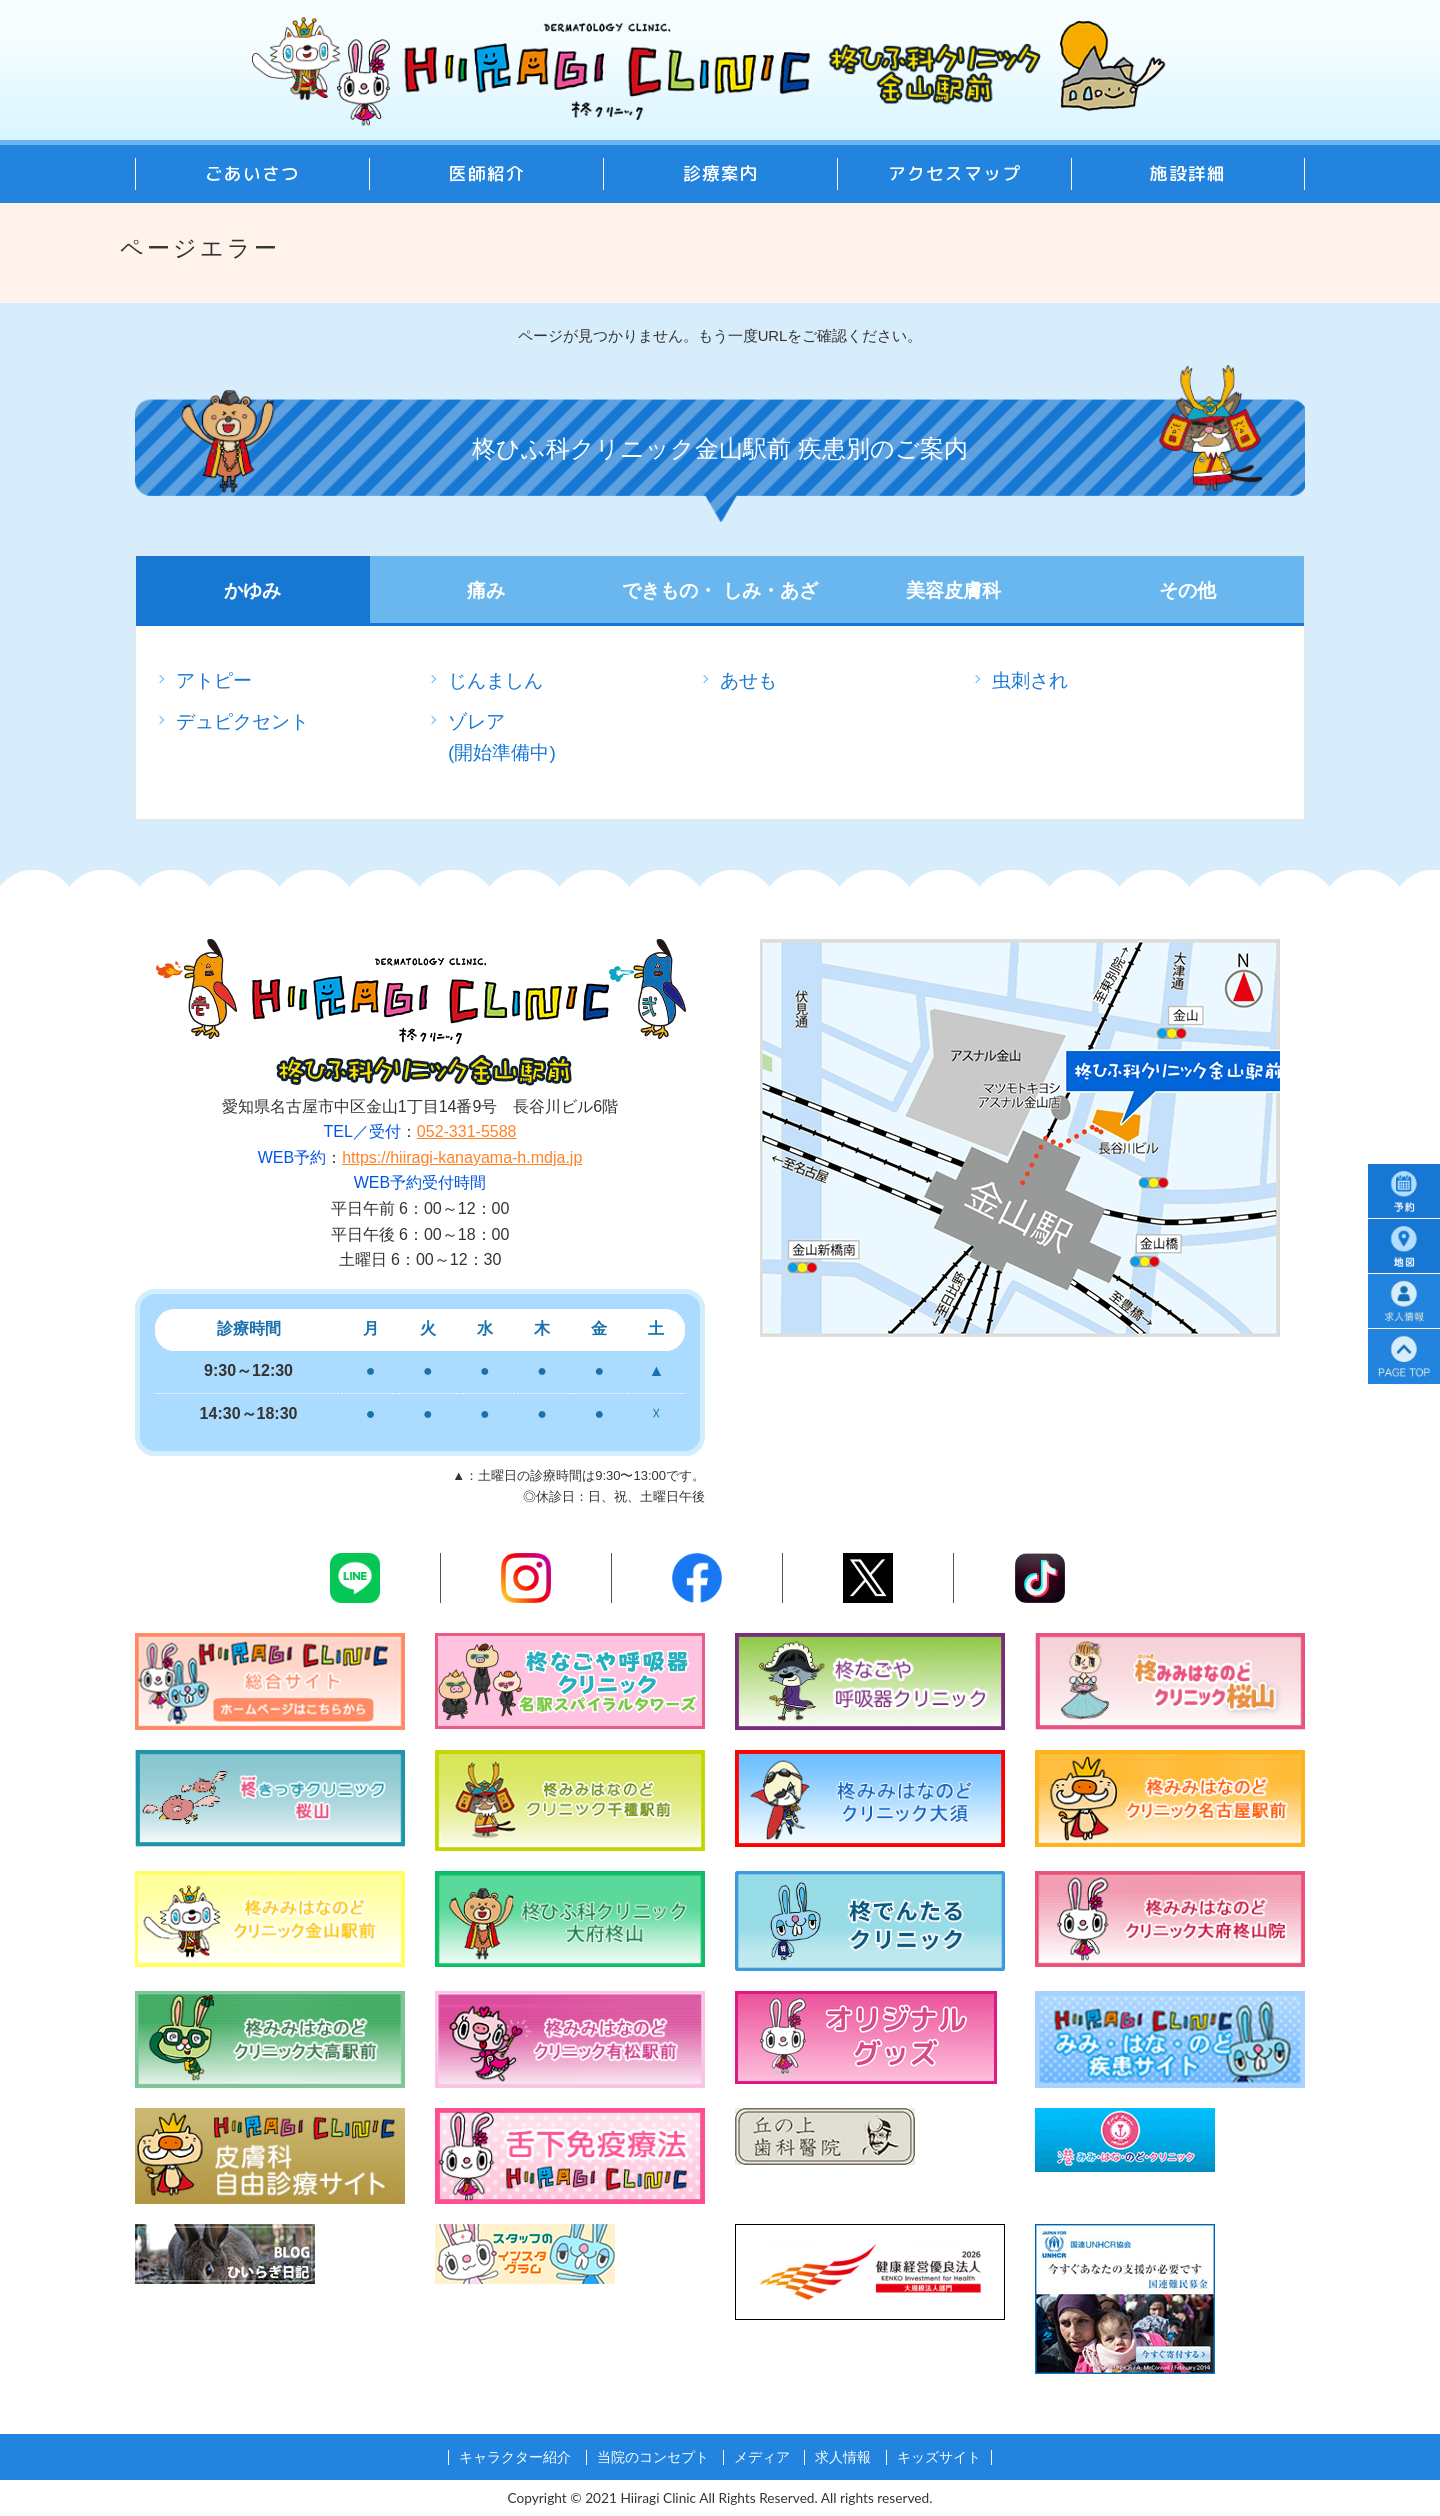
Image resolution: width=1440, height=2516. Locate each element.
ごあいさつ (252, 173)
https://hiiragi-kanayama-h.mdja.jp (462, 1157)
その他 (1187, 590)
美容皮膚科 (953, 590)
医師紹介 (487, 173)
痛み (486, 590)
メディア (762, 2457)
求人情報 (843, 2457)
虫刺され (1030, 680)
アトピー (214, 680)
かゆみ (252, 590)
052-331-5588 (467, 1131)
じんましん (495, 680)
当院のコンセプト (653, 2457)
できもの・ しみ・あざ (719, 590)
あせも (748, 680)
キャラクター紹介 (515, 2457)
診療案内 (721, 173)
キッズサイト (939, 2457)
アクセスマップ (954, 173)
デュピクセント (242, 721)
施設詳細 (1188, 173)
